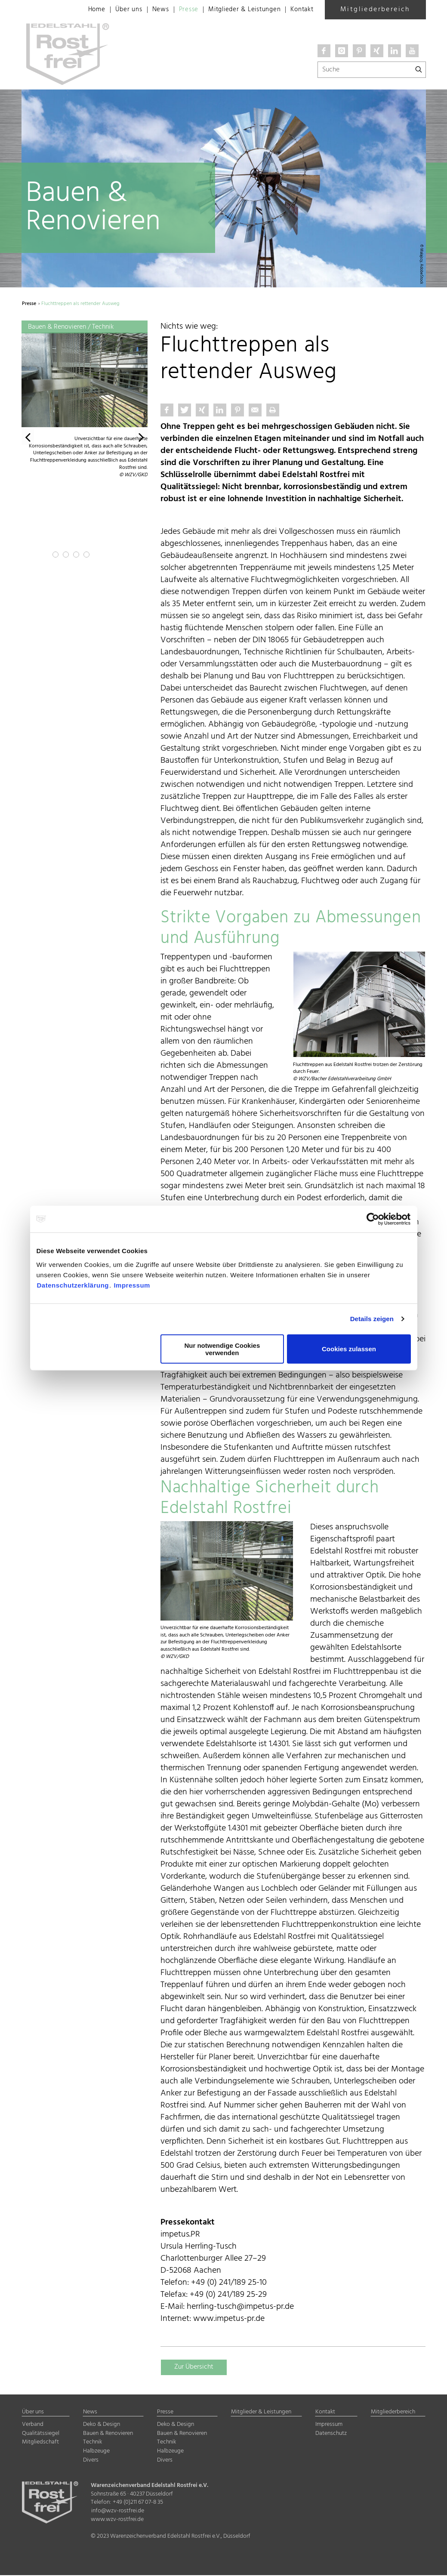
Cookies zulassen (349, 1349)
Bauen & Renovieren (108, 2434)
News (150, 9)
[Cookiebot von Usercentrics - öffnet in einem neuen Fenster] (373, 1219)
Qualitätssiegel (40, 2434)
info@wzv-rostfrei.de (117, 2512)
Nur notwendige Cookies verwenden (222, 1348)
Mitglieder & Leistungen (239, 9)
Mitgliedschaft (40, 2442)
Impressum (132, 1284)
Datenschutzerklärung (73, 1284)
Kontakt (301, 9)
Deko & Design (101, 2425)
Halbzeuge (96, 2451)
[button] (28, 440)
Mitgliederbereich (375, 9)
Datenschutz (331, 2434)
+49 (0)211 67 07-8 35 (138, 2503)
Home (83, 9)
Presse (179, 9)
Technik (92, 2442)
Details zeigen (372, 1318)
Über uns (117, 9)
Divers (91, 2460)
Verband (32, 2425)
